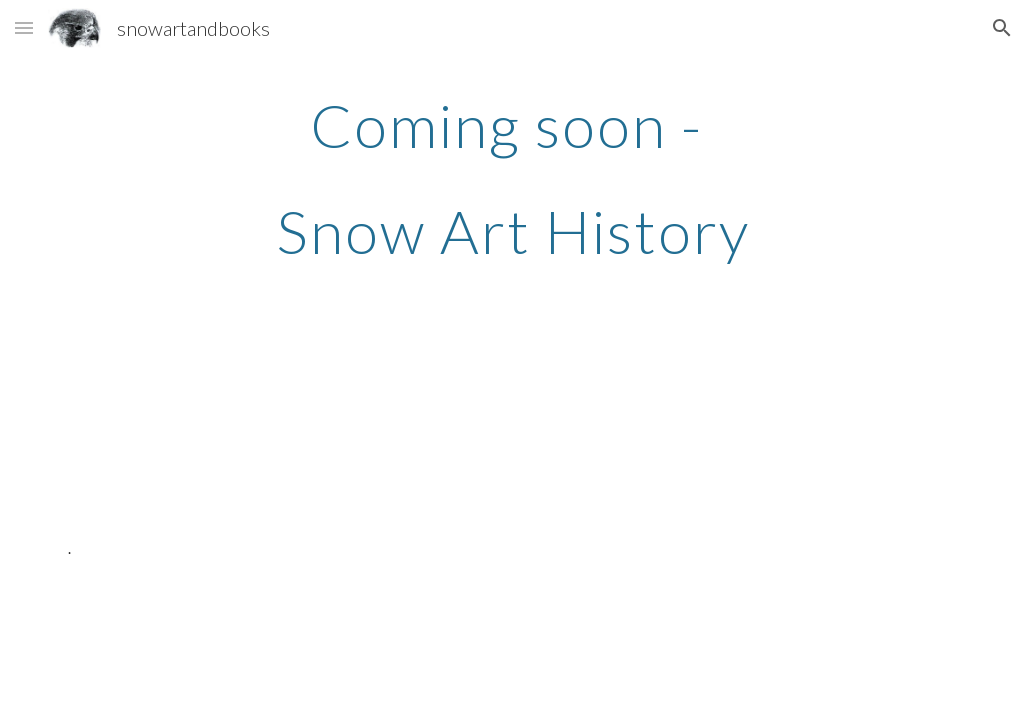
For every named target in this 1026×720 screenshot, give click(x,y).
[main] (513, 178)
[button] (24, 27)
